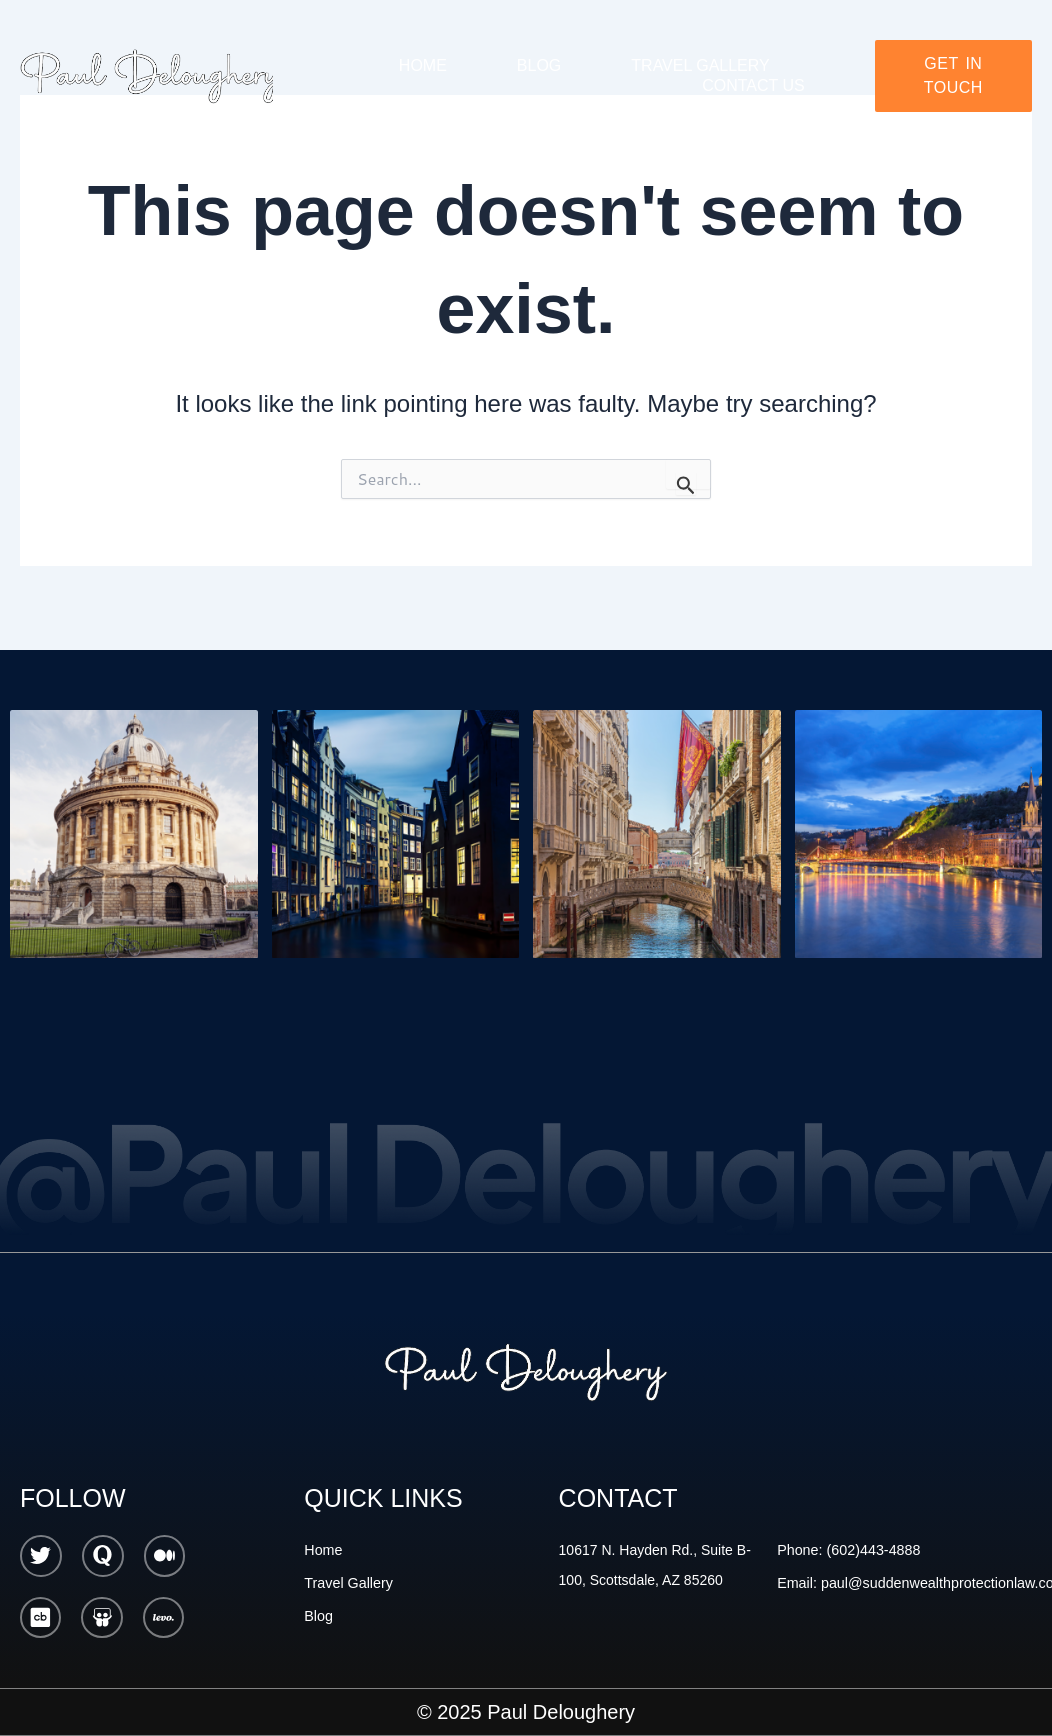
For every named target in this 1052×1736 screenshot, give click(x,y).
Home (423, 65)
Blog (539, 65)
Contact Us (753, 85)
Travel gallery (700, 65)
